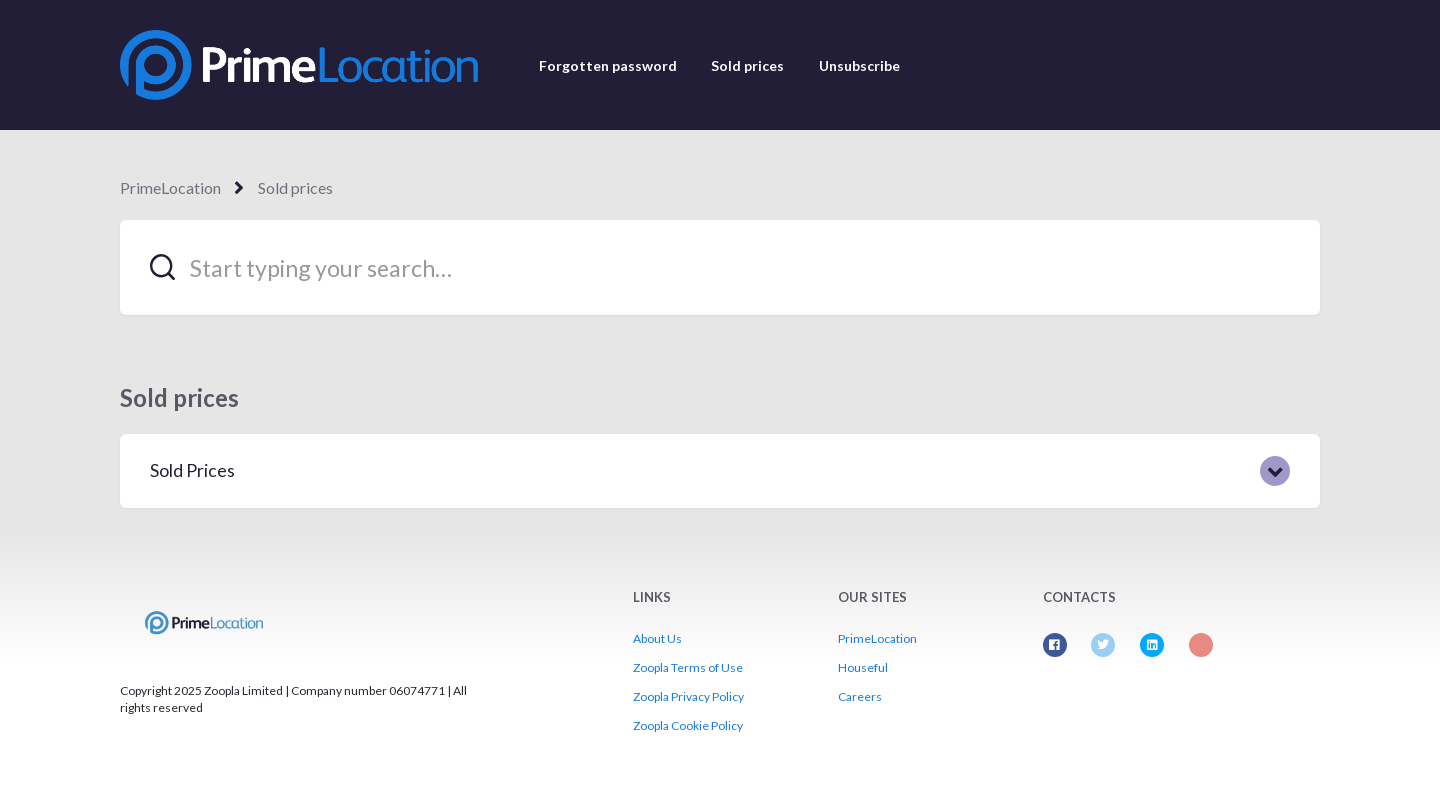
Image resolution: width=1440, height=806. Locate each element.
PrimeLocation (170, 187)
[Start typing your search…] (720, 267)
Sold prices (747, 65)
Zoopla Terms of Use (688, 667)
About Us (657, 638)
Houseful (863, 667)
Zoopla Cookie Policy (688, 725)
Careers (860, 696)
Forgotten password (608, 65)
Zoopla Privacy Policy (688, 696)
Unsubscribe (859, 65)
